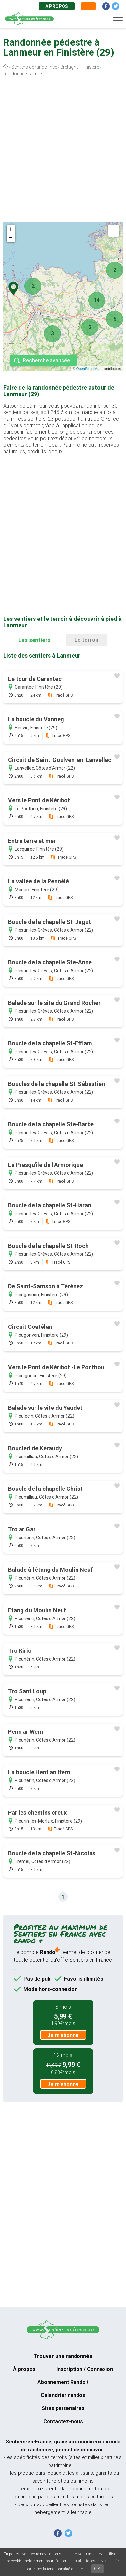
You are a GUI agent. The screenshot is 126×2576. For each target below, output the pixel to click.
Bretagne (69, 67)
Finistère (90, 67)
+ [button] (11, 229)
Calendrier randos (63, 2395)
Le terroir (86, 639)
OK (97, 2569)
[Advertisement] (63, 151)
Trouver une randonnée (63, 2356)
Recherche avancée (46, 360)
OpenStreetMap (89, 369)
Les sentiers (34, 640)
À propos (56, 6)
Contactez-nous (63, 2421)
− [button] (11, 238)
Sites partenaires (63, 2408)
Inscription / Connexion (84, 2369)
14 (97, 300)
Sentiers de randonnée (34, 67)
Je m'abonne (63, 2035)
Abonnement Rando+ (63, 2382)
